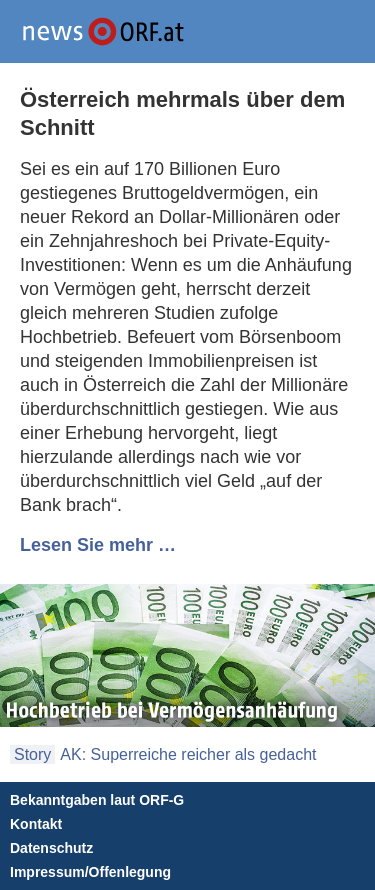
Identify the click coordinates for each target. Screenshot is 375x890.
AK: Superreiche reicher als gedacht (188, 754)
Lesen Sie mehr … (98, 545)
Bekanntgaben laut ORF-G (97, 800)
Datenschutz (51, 848)
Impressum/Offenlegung (90, 872)
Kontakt (36, 824)
